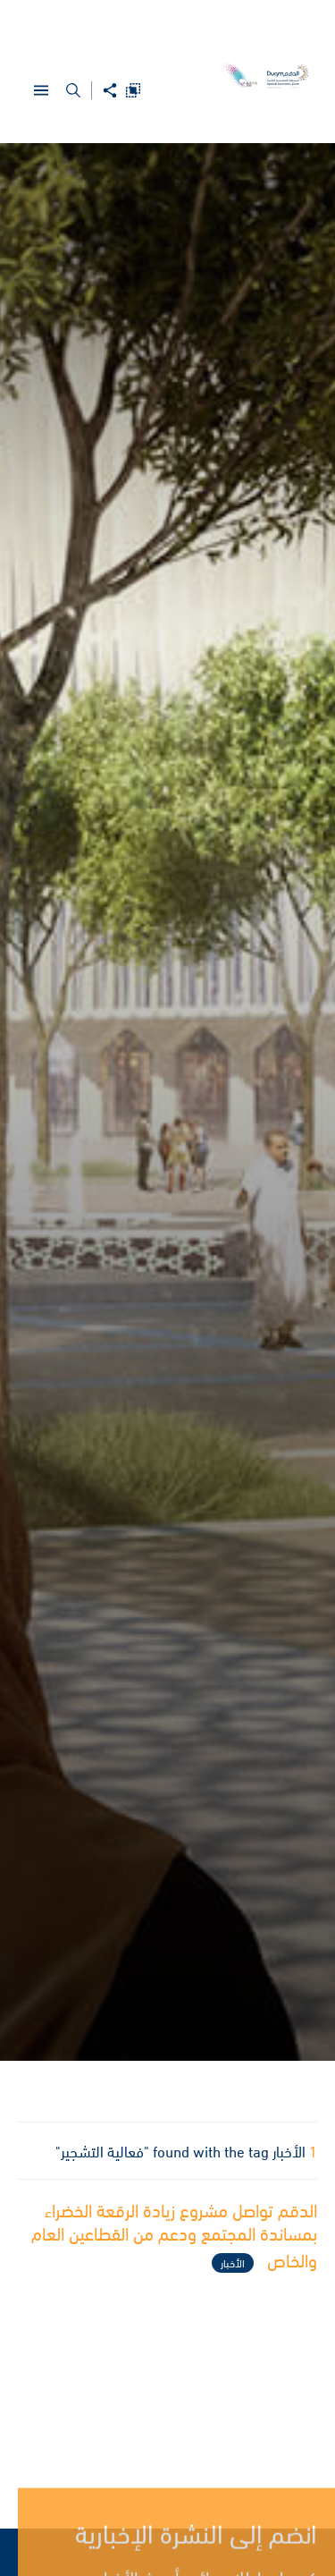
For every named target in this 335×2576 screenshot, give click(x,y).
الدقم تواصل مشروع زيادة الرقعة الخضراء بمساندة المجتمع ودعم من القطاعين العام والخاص (174, 2237)
